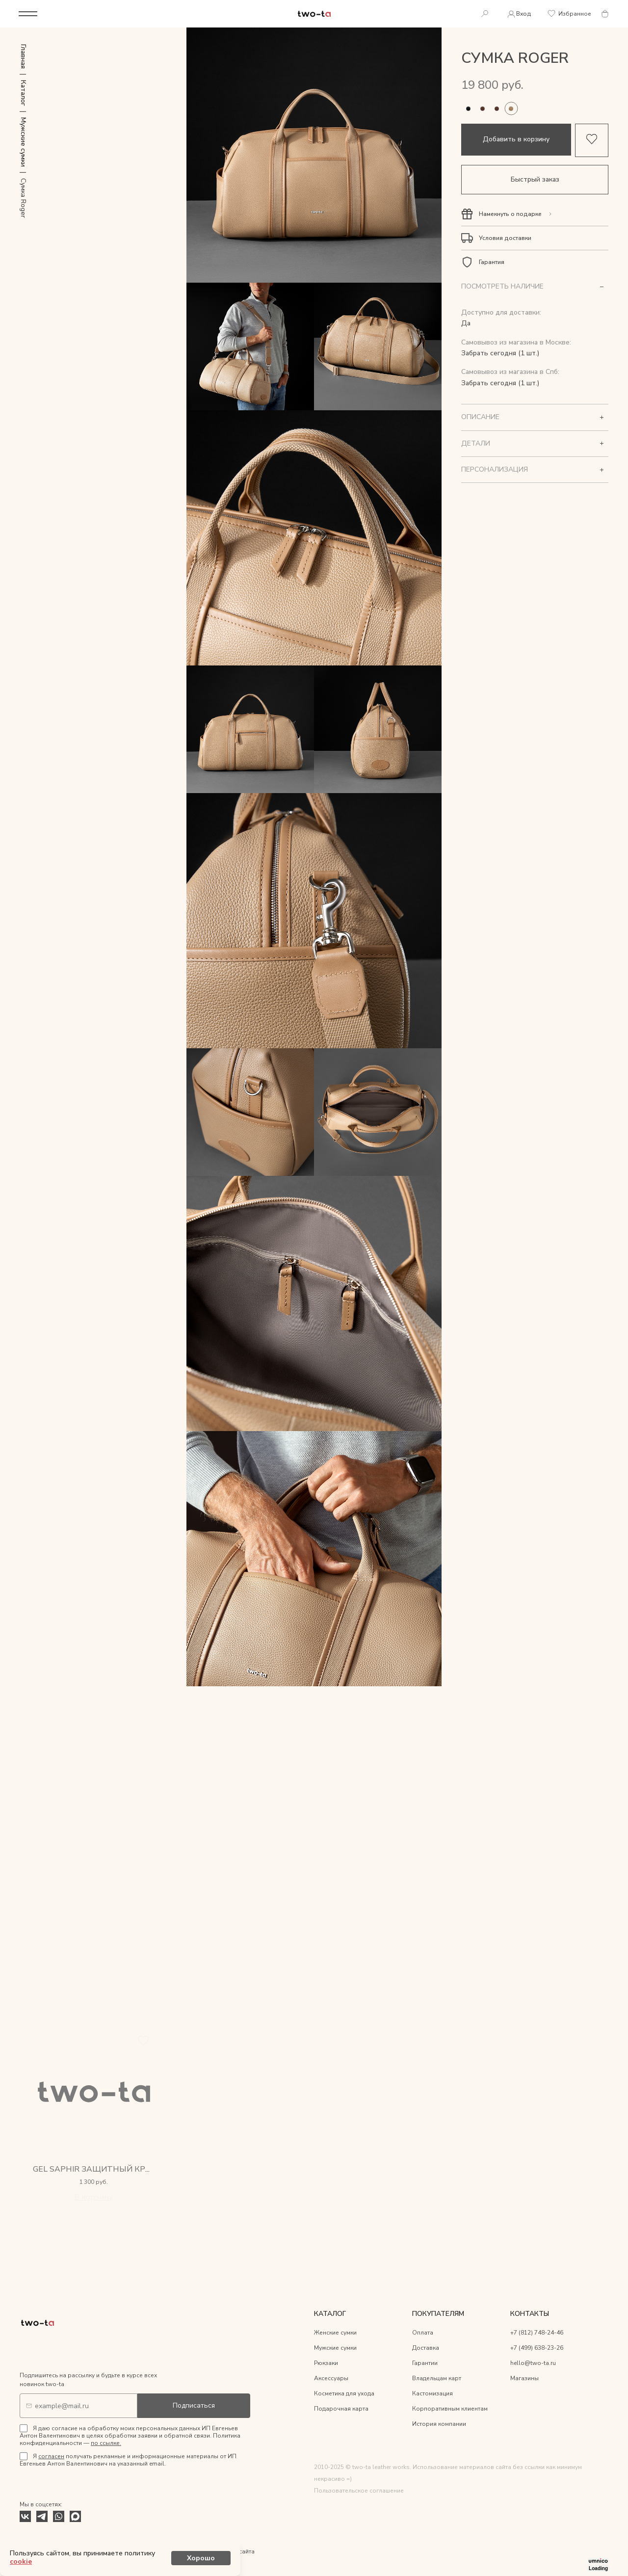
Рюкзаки (326, 2364)
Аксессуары (331, 2379)
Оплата (422, 2333)
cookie (168, 2558)
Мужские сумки (335, 2349)
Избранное (568, 14)
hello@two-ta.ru (533, 2364)
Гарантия (491, 263)
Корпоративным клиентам (450, 2410)
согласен (51, 2457)
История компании (439, 2425)
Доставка (425, 2349)
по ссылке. (106, 2444)
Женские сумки (335, 2333)
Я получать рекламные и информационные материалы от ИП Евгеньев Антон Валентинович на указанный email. (128, 2461)
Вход (517, 14)
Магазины (524, 2379)
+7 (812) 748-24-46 (536, 2333)
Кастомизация (432, 2394)
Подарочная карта (341, 2410)
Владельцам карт (436, 2379)
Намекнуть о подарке (510, 215)
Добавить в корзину (516, 139)
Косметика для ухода (344, 2394)
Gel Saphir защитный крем (95, 2170)
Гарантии (425, 2364)
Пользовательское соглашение (359, 2491)
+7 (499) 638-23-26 (536, 2349)
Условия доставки (505, 239)
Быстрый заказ (535, 180)
